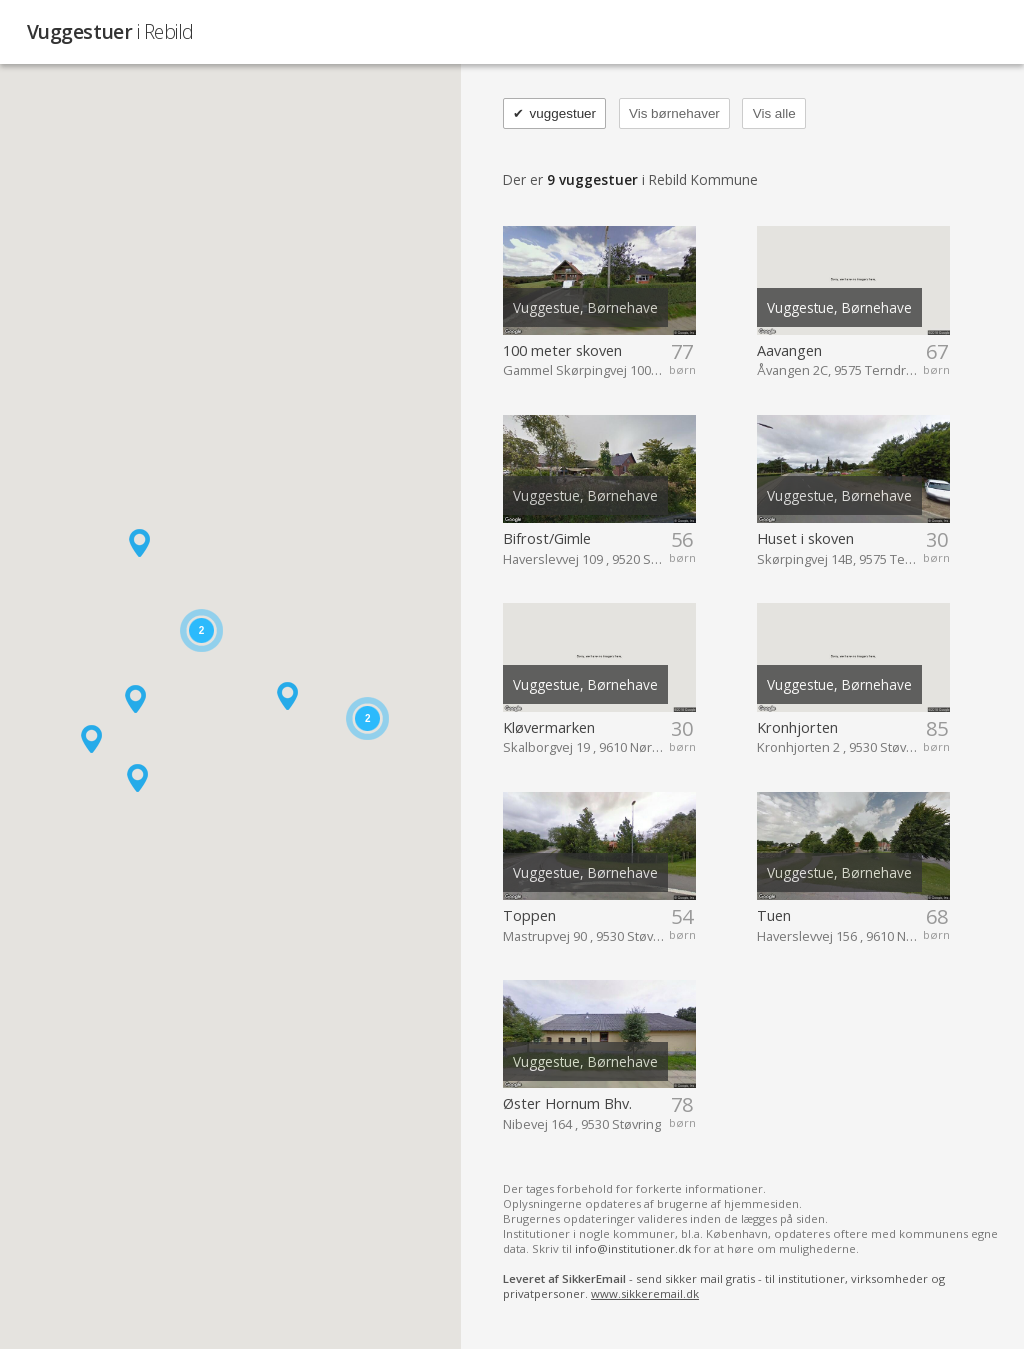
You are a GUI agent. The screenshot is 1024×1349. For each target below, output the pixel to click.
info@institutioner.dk (633, 1248)
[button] (91, 739)
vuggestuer (554, 113)
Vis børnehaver (674, 113)
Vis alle (774, 113)
